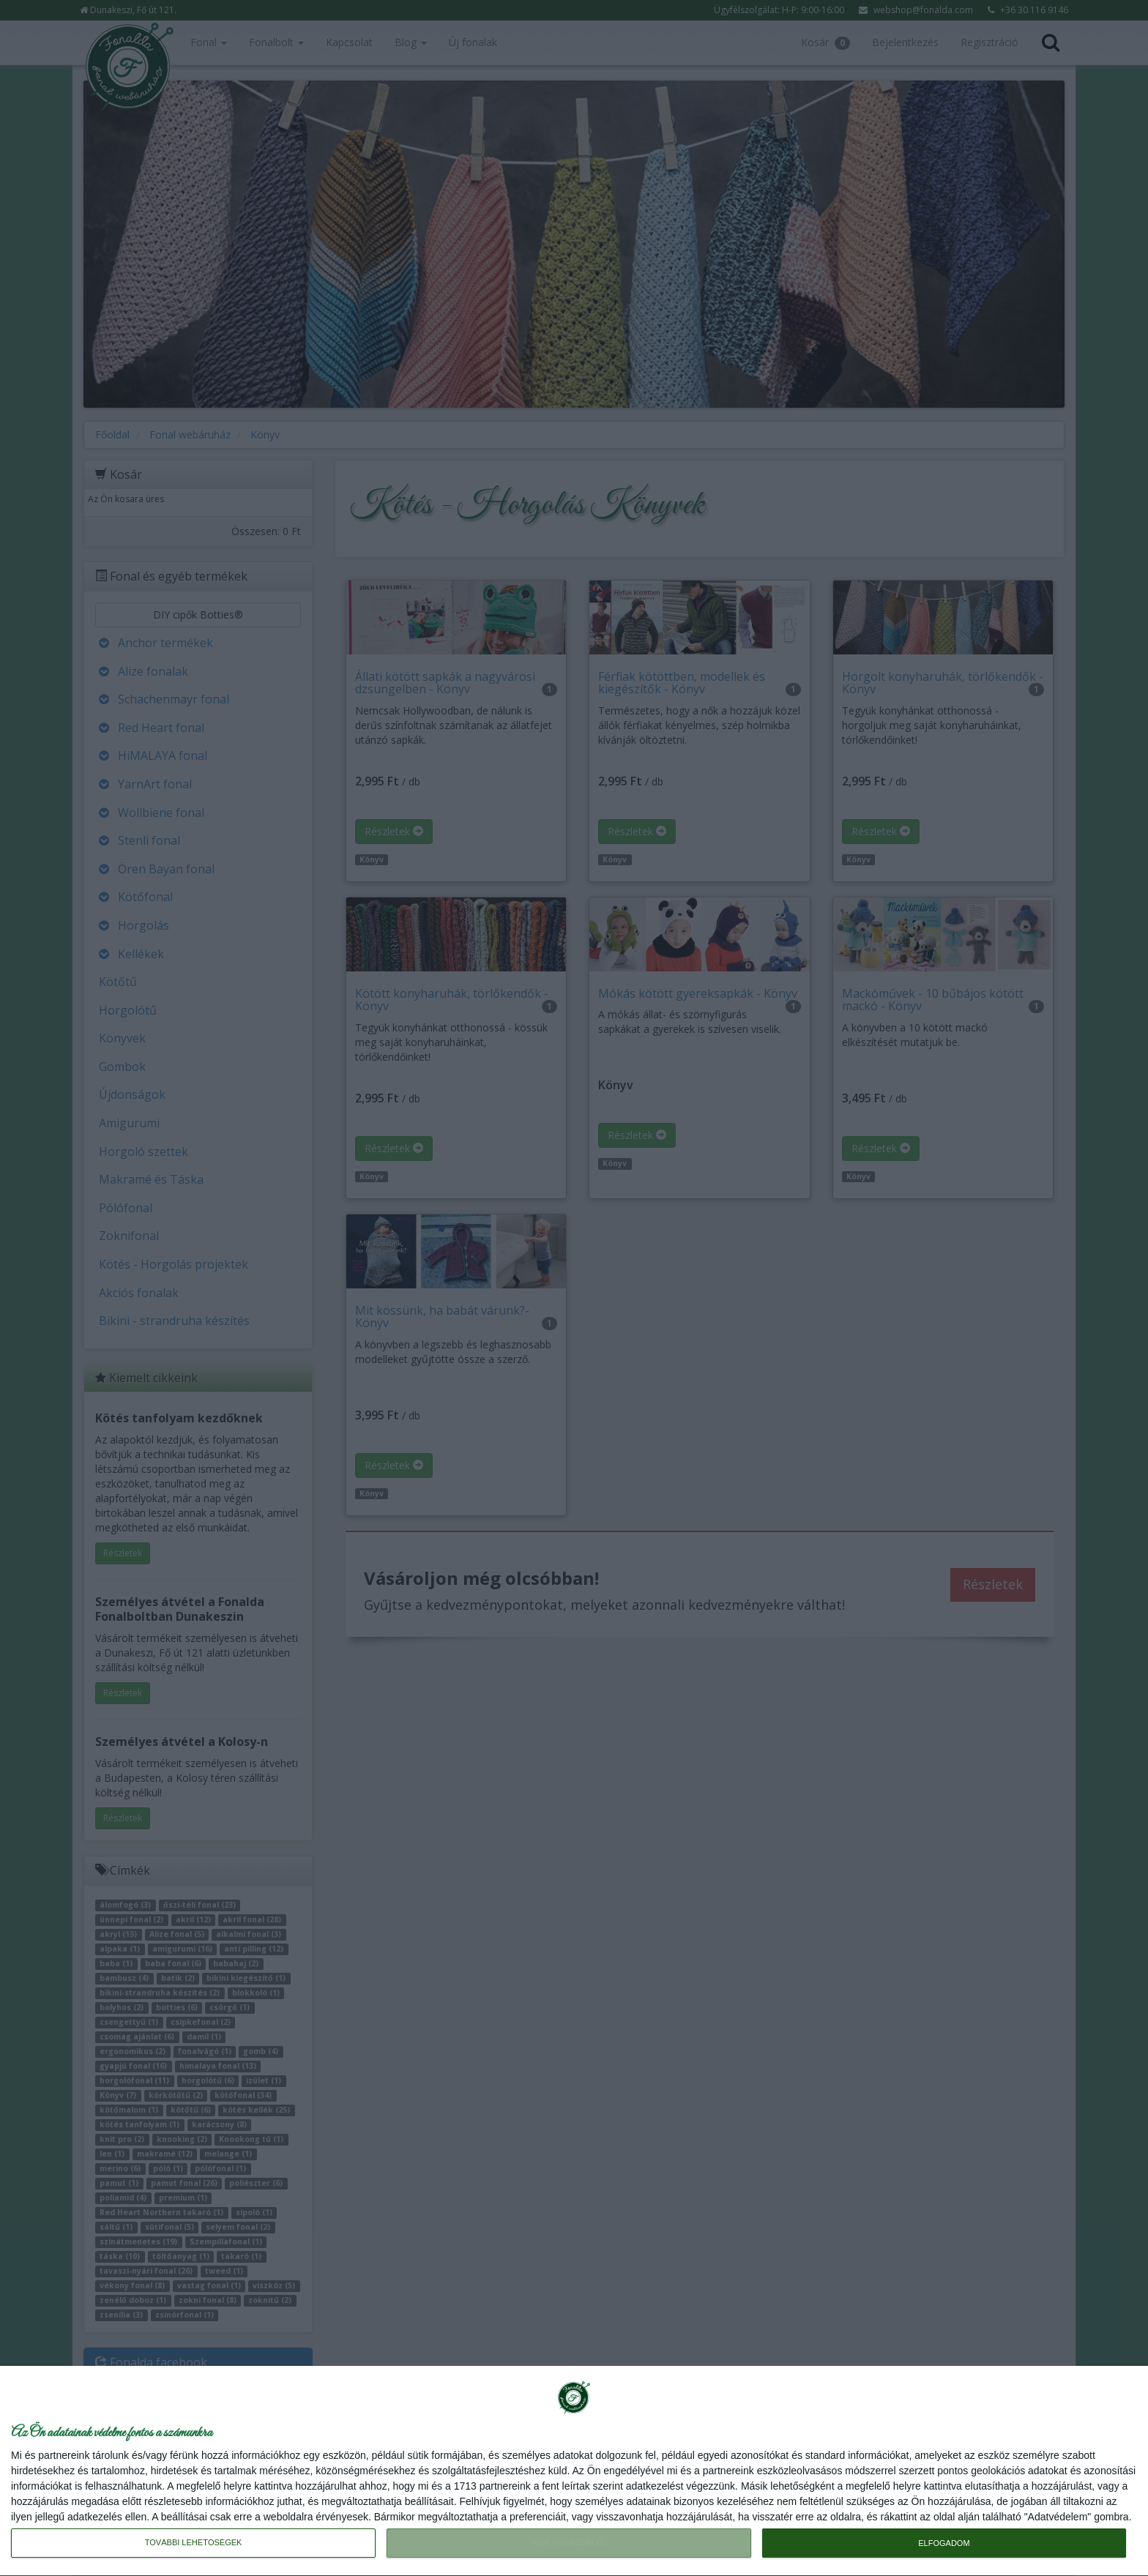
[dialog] (574, 2471)
